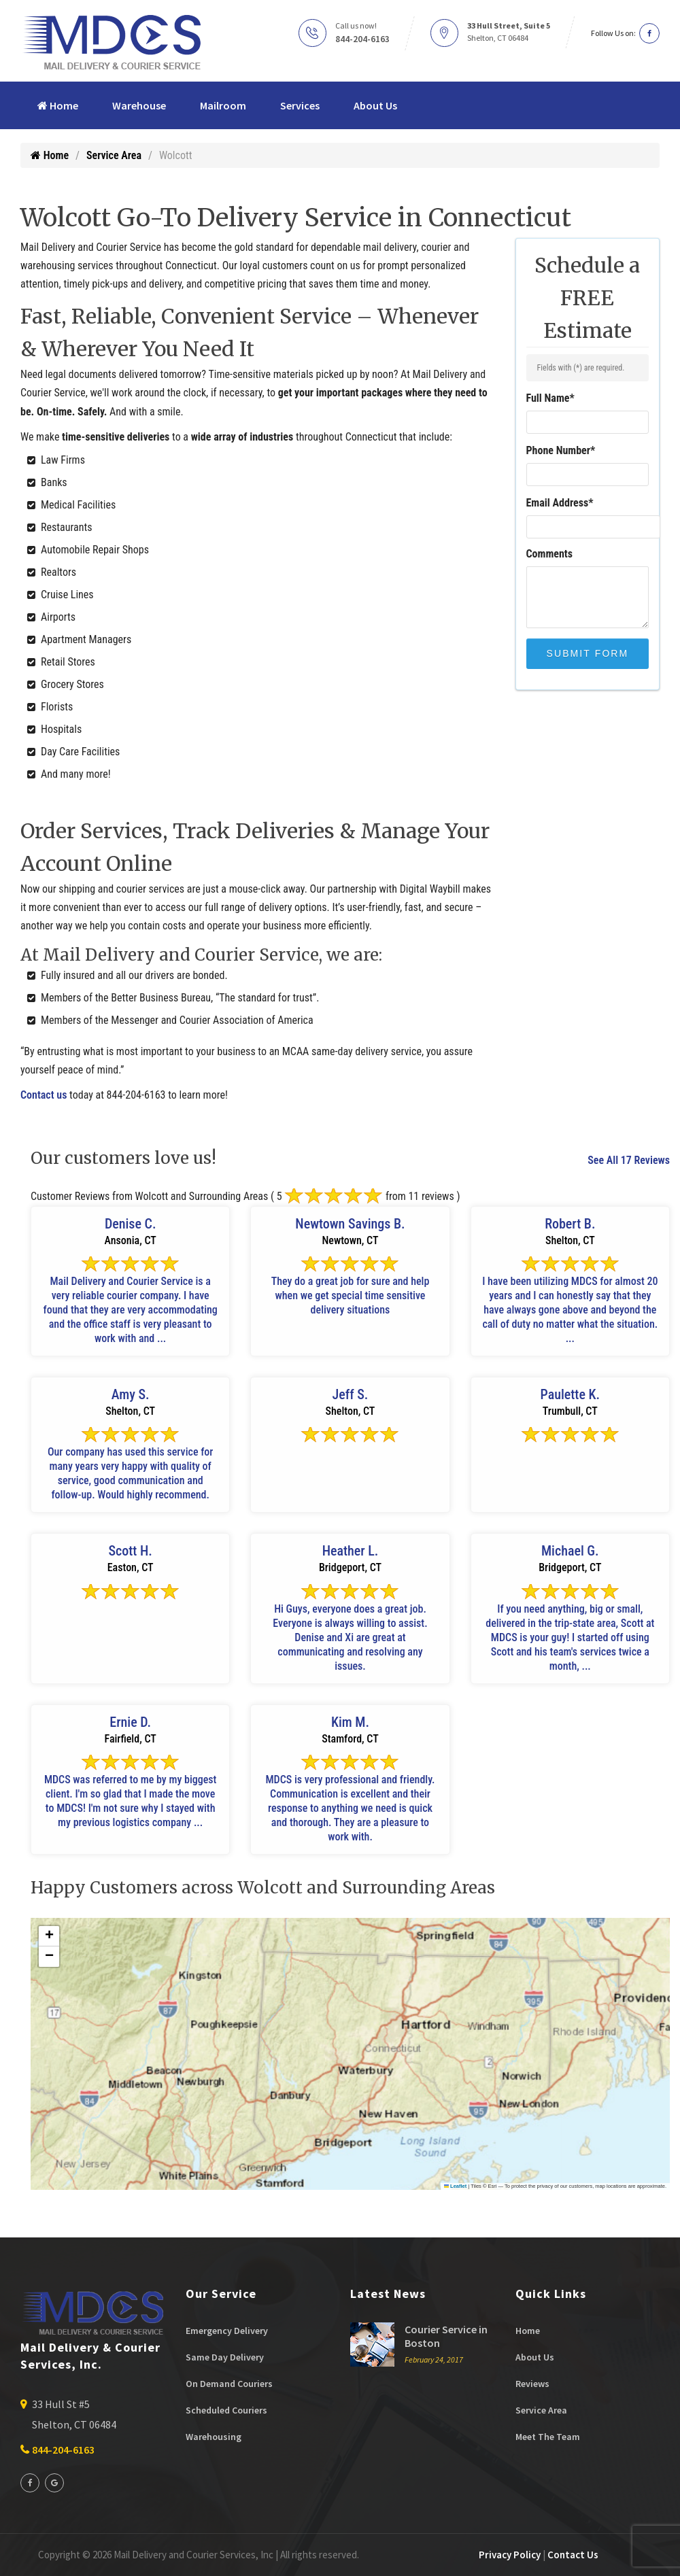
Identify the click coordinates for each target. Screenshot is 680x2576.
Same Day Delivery (225, 2357)
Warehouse (139, 105)
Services (300, 105)
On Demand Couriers (229, 2383)
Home (57, 105)
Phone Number (561, 450)
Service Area (113, 155)
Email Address (560, 502)
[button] (49, 1936)
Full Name (550, 398)
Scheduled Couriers (226, 2410)
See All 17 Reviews (629, 1160)
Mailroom (223, 105)
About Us (375, 105)
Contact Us (572, 2554)
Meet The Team (547, 2437)
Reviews (532, 2383)
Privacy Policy (510, 2554)
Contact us (43, 1094)
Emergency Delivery (227, 2330)
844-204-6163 (362, 39)
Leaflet (455, 2186)
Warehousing (213, 2437)
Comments (549, 553)
